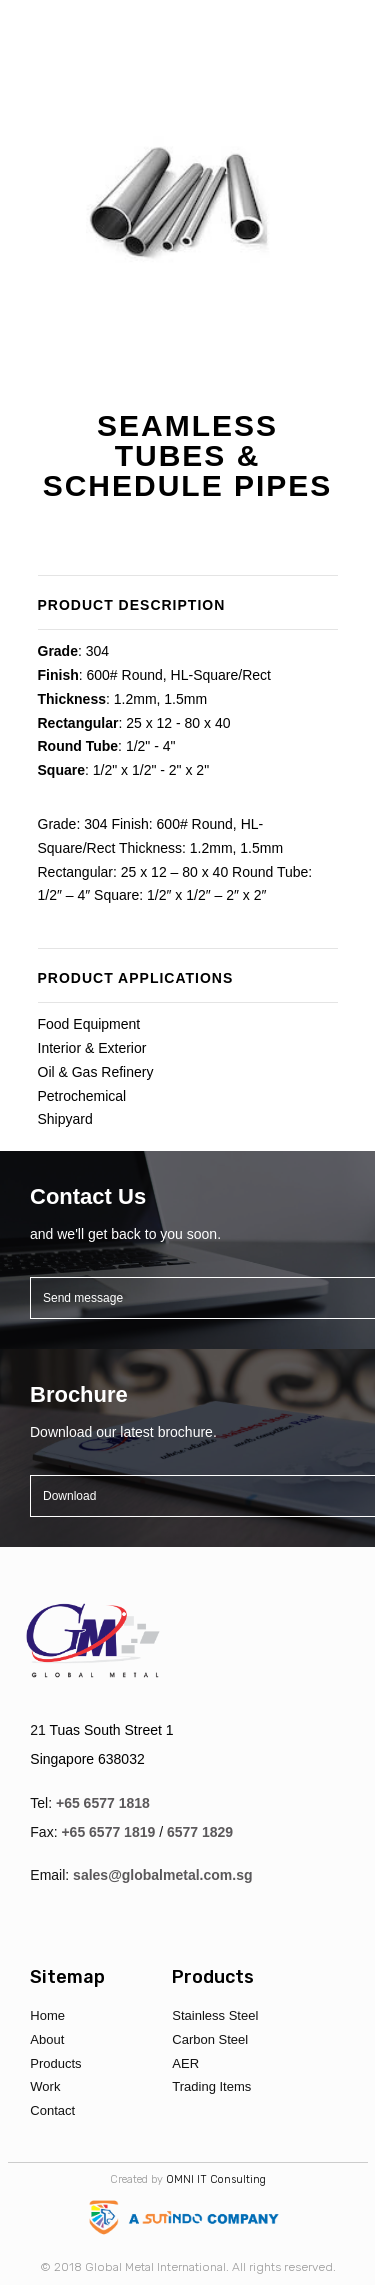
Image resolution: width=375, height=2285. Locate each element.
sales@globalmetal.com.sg (162, 1875)
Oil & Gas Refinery (96, 1072)
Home (47, 2015)
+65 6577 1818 (103, 1803)
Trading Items (211, 2086)
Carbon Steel (210, 2039)
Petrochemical (82, 1096)
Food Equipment (89, 1024)
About (47, 2039)
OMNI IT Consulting (216, 2179)
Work (45, 2086)
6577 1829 (200, 1832)
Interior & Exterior (92, 1048)
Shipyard (65, 1119)
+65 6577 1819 (108, 1832)
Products (55, 2063)
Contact (52, 2110)
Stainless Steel (215, 2015)
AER (185, 2063)
